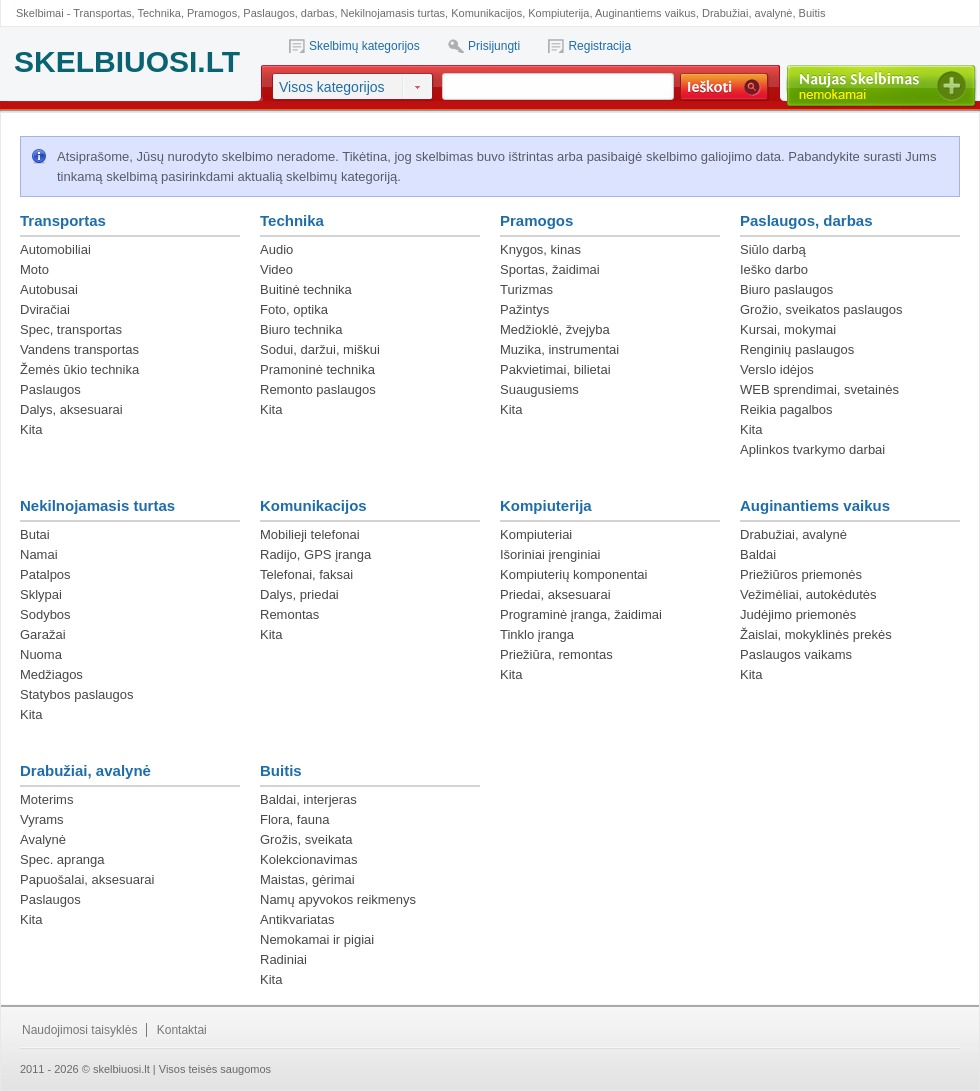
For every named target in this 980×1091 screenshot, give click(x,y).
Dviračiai (45, 309)
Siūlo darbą (773, 249)
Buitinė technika (306, 289)
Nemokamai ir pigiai (317, 939)
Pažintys (524, 309)
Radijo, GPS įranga (315, 554)
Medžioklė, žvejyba (555, 329)
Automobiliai (55, 249)
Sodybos (45, 614)
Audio (276, 249)
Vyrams (42, 819)
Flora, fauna (294, 819)
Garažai (43, 634)
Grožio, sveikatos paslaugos (821, 309)
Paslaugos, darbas (288, 13)
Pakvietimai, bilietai (555, 369)
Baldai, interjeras (308, 799)
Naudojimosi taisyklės (79, 1030)
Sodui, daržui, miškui (320, 349)
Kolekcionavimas (309, 859)
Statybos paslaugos (76, 694)
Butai (35, 534)
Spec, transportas (71, 329)
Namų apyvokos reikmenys (338, 899)
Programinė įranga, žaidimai (581, 614)
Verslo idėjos (777, 369)
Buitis (812, 13)
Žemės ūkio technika (79, 369)
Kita (31, 429)
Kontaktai (182, 1030)
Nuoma (41, 654)
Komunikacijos (486, 13)
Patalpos (45, 574)
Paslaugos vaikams (796, 654)
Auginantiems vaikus (645, 13)
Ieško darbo (774, 269)
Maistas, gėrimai (307, 879)
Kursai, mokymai (788, 329)
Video (276, 269)
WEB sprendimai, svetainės (819, 389)
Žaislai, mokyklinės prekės (816, 634)
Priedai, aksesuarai (555, 594)
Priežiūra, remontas (556, 654)
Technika (158, 13)
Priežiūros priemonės (801, 574)
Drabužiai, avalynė (747, 13)
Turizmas (526, 289)
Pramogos (212, 13)
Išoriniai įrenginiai (550, 554)
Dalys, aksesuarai (71, 409)
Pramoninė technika (317, 369)
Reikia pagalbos (786, 409)
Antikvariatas (297, 919)
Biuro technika (301, 329)
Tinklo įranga (537, 634)
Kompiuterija (558, 13)
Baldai (758, 554)
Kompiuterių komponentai (573, 574)
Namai (39, 554)
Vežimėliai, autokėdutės (808, 594)
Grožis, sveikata (306, 839)
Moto (34, 269)
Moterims (46, 799)
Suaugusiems (539, 389)
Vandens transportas (79, 349)
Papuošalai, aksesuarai (87, 879)
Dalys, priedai (299, 594)
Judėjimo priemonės (798, 614)
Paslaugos (50, 389)
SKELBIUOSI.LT (127, 61)
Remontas (289, 614)
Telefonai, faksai (306, 574)
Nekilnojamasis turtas (393, 13)
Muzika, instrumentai (559, 349)
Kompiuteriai (536, 534)
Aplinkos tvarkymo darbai (812, 449)
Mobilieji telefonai (310, 534)
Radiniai (283, 959)
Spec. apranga (62, 859)
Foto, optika (294, 309)
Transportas (102, 13)
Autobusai (49, 289)
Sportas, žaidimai (550, 269)
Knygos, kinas (540, 249)
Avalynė (43, 839)
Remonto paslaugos (318, 389)
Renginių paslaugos (797, 349)
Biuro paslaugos (786, 289)
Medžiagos (51, 674)
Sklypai (41, 594)
